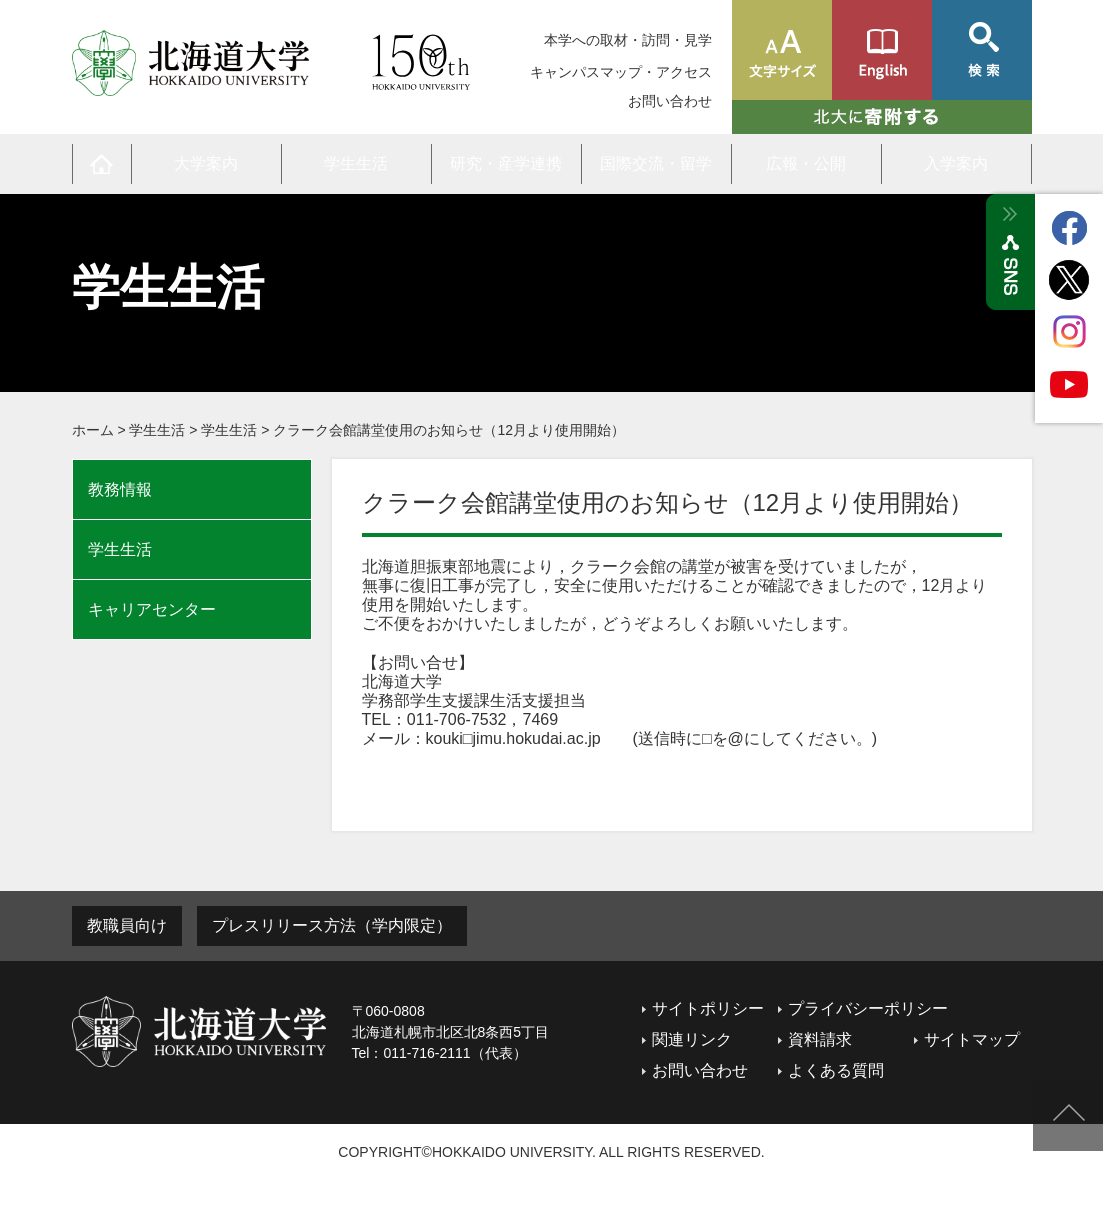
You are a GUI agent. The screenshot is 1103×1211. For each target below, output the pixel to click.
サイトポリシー (708, 1008)
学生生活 (356, 163)
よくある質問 (836, 1070)
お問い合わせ (670, 101)
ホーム (93, 430)
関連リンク (692, 1039)
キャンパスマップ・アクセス (621, 72)
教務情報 (120, 489)
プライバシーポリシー (868, 1008)
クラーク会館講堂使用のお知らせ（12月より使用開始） (449, 430)
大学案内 (206, 163)
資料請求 (820, 1039)
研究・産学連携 (506, 163)
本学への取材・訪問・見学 (628, 40)
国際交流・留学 (656, 163)
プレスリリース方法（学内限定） (332, 925)
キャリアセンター (152, 609)
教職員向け (127, 925)
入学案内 (956, 163)
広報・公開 (806, 163)
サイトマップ (972, 1039)
